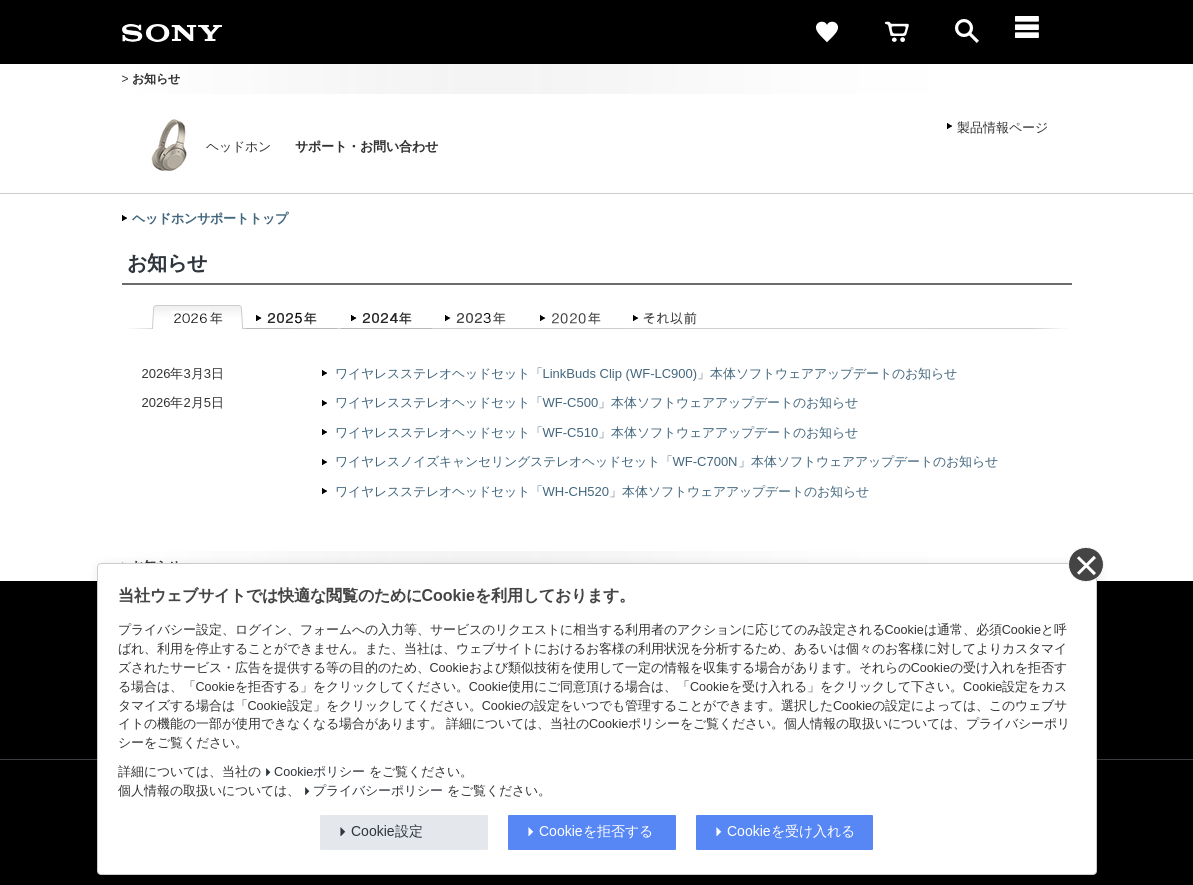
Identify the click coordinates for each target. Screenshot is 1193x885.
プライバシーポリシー (378, 791)
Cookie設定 (387, 831)
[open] (967, 32)
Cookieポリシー (319, 772)
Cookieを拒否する (596, 831)
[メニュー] (1037, 32)
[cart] (897, 32)
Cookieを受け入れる (791, 831)
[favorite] (827, 32)
